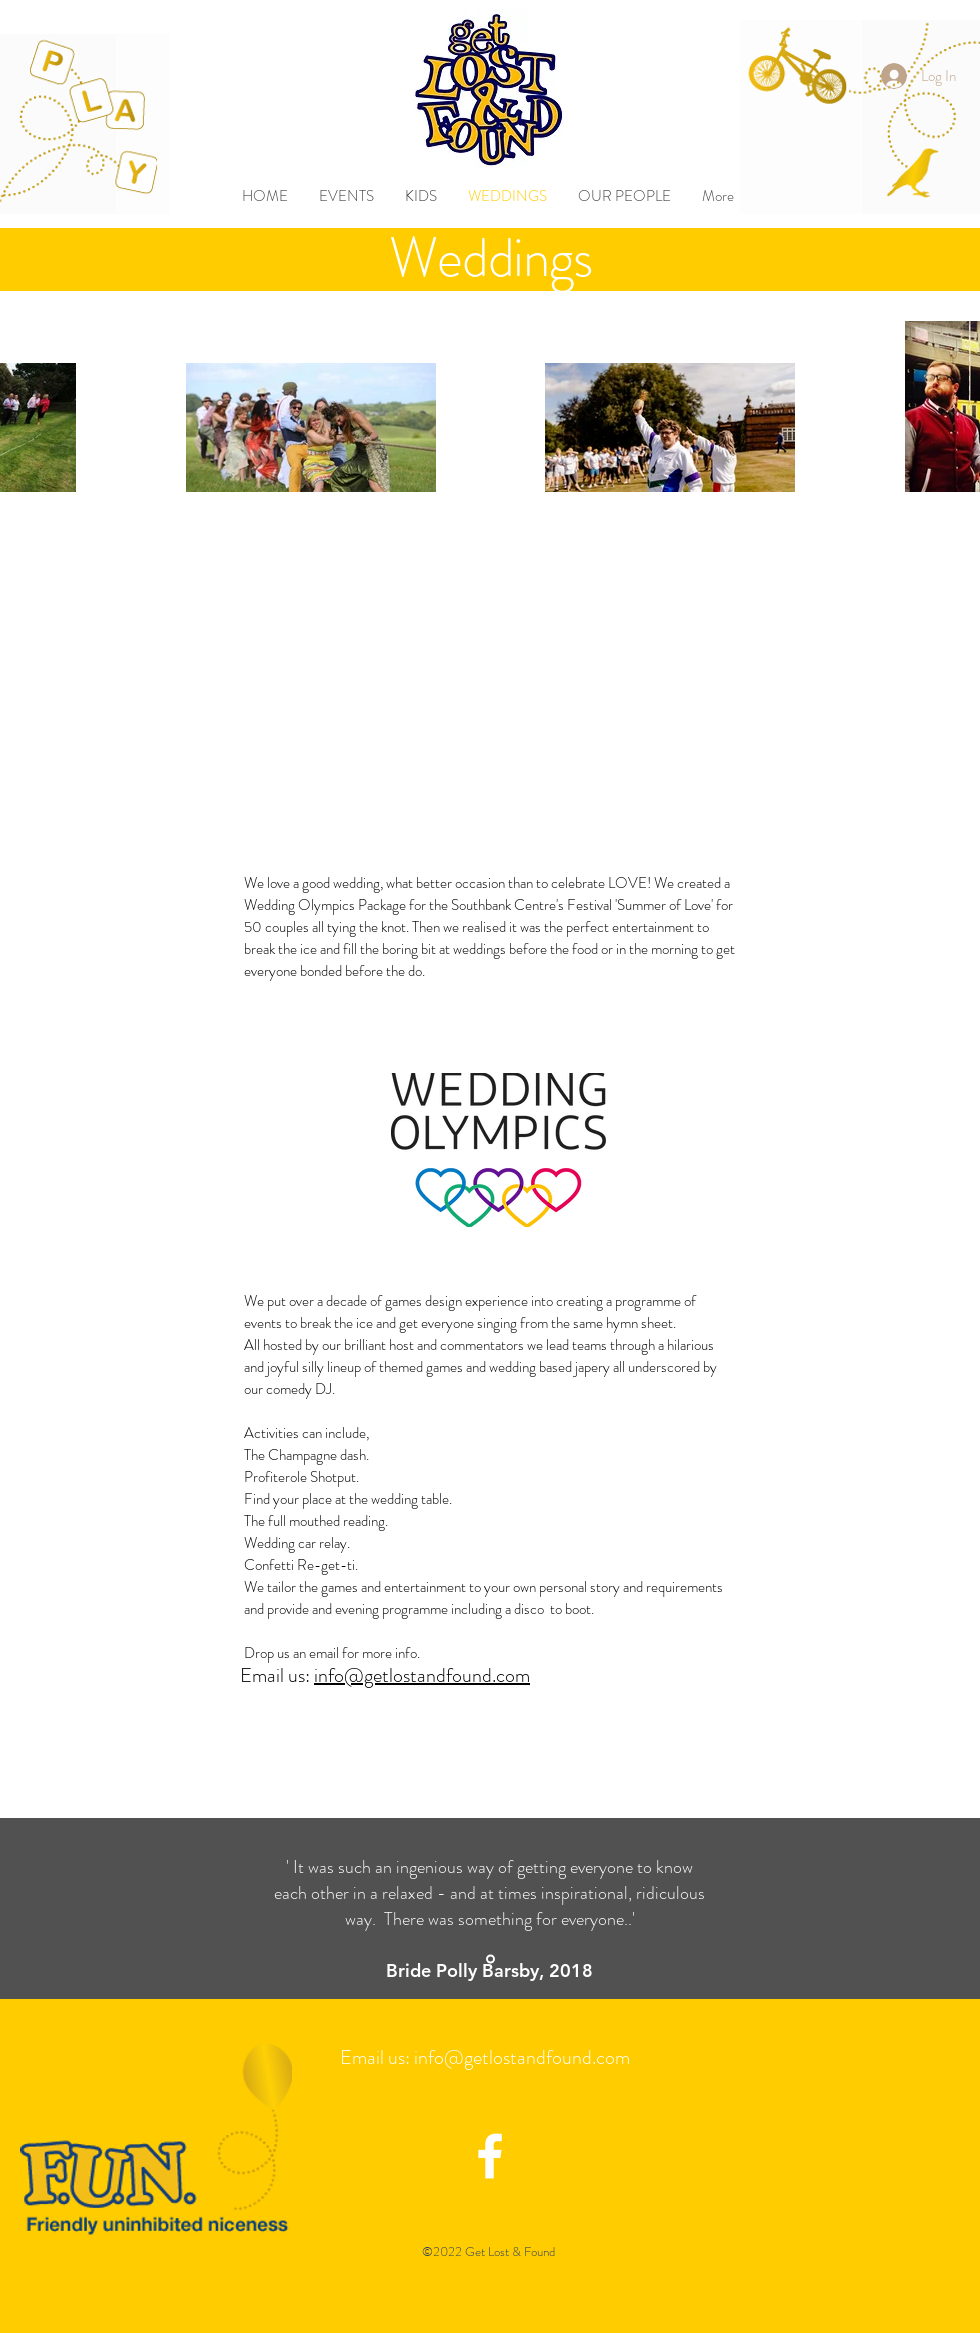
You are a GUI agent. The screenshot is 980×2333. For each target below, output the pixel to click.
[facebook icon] (490, 2156)
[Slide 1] (490, 1959)
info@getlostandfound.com (422, 1675)
